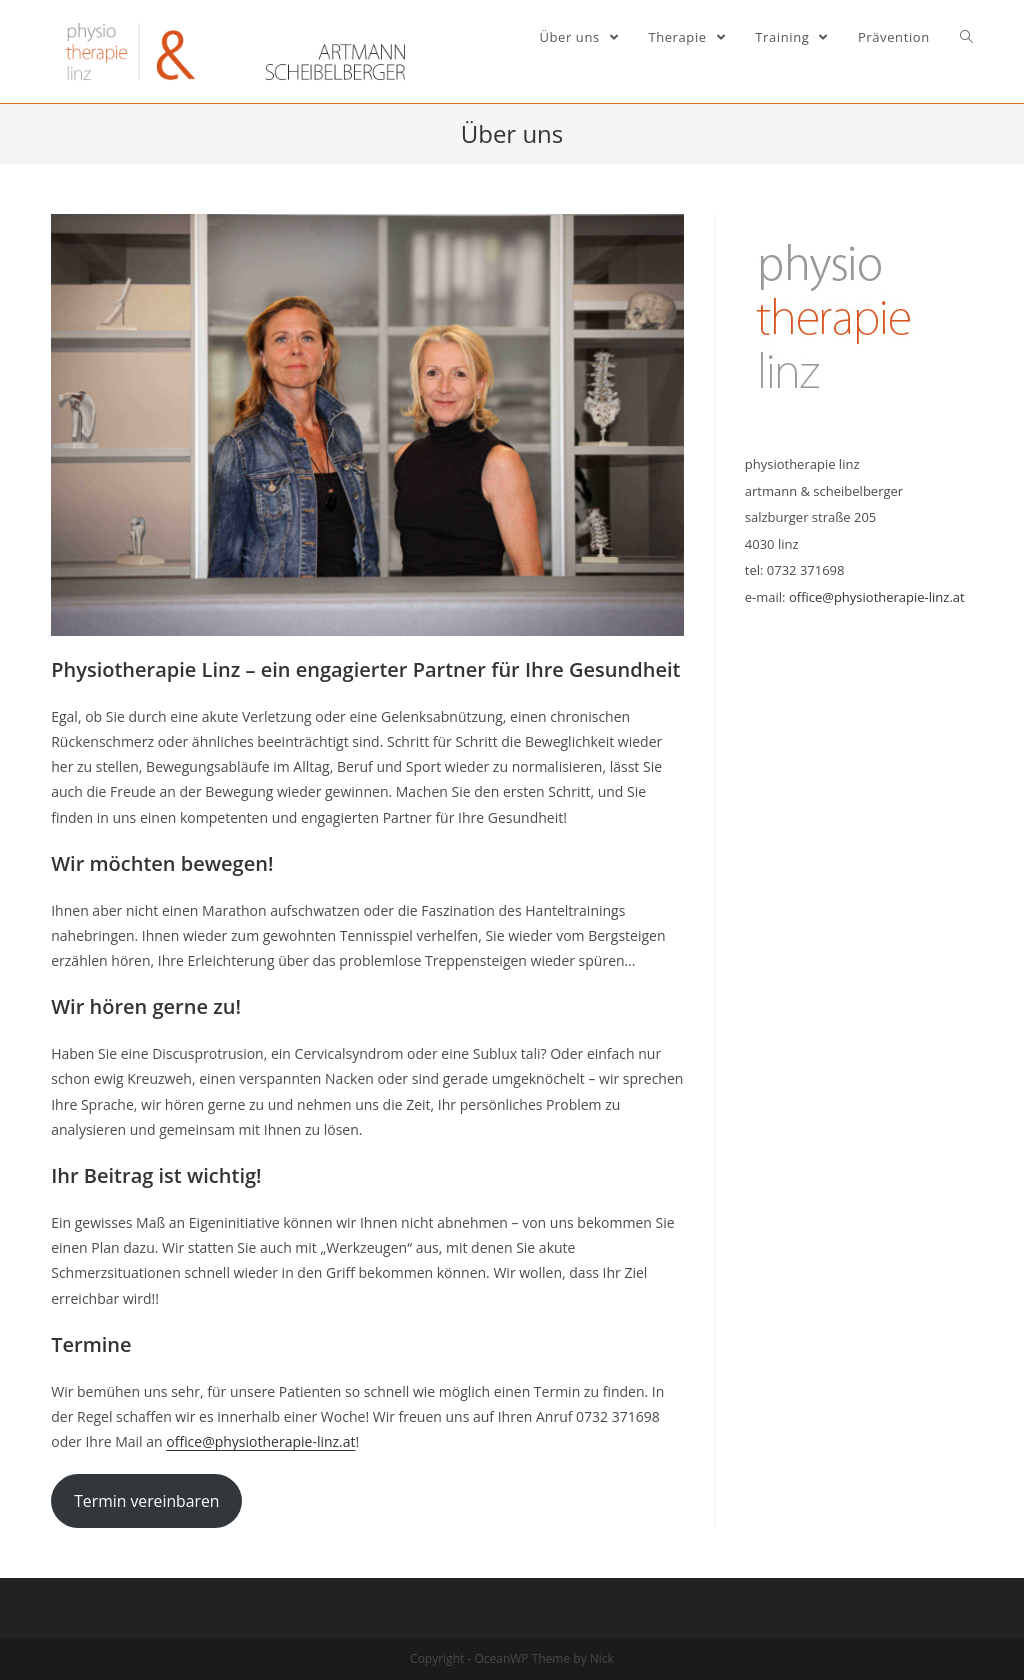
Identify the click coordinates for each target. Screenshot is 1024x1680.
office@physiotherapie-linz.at (260, 1441)
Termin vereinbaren (146, 1501)
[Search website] (966, 37)
